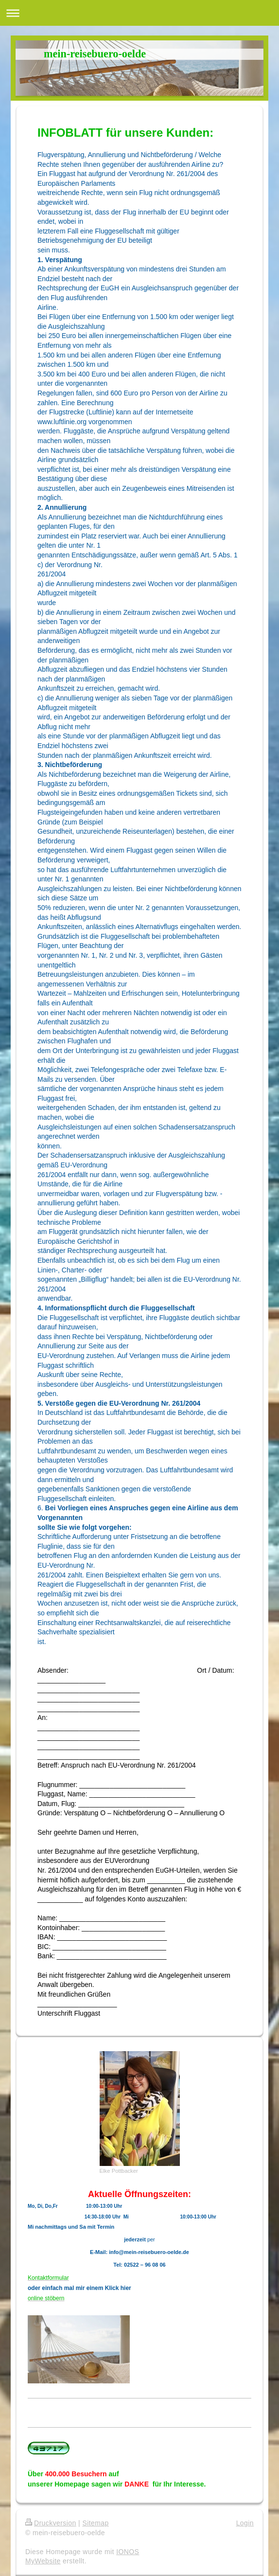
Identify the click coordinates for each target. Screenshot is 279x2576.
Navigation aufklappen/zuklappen (139, 12)
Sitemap (95, 2523)
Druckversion (50, 2523)
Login (245, 2523)
